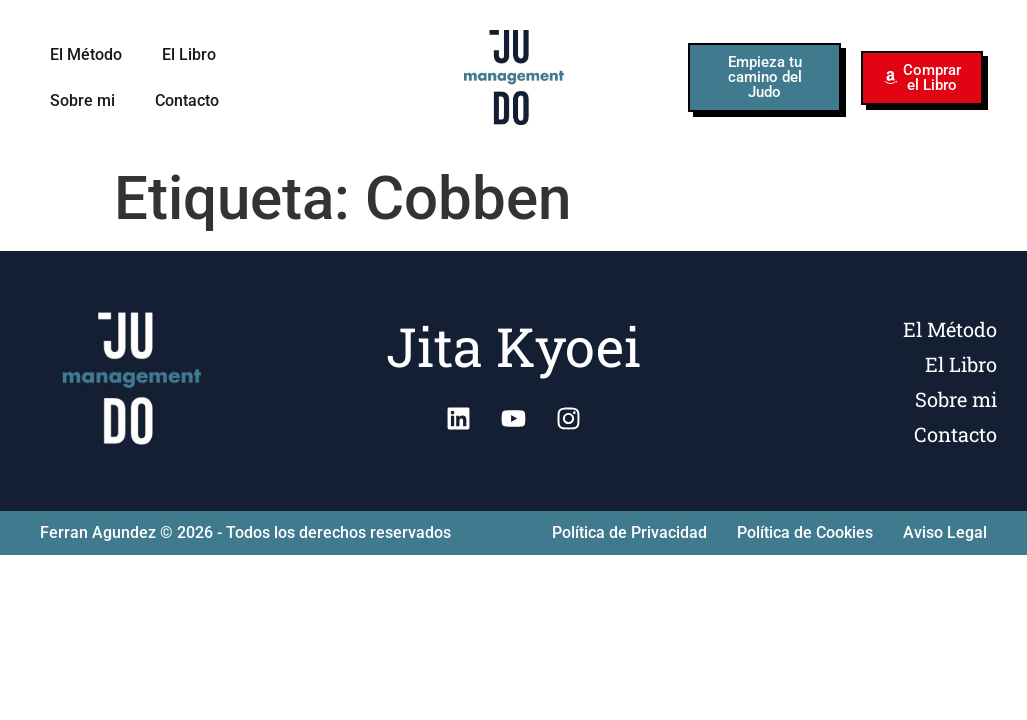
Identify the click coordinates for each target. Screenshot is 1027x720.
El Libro (189, 54)
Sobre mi (82, 100)
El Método (86, 54)
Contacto (187, 100)
